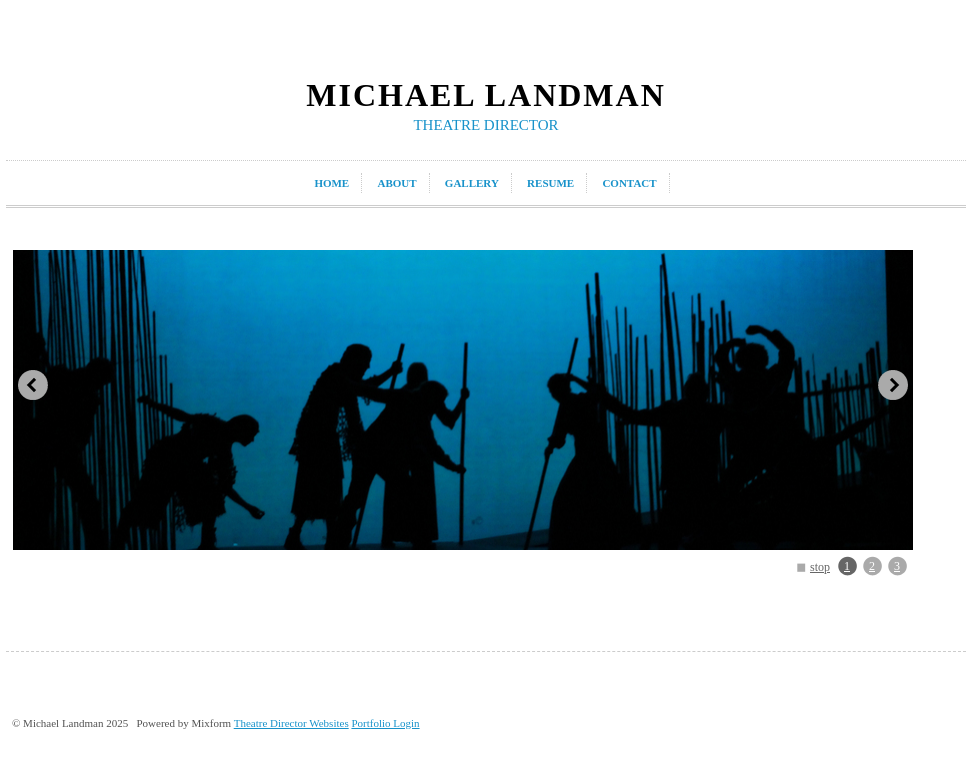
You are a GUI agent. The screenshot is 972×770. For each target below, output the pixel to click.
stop (820, 567)
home (331, 183)
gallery (472, 183)
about (396, 183)
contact (629, 183)
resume (550, 183)
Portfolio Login (385, 723)
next (893, 385)
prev (33, 385)
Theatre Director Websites (291, 723)
